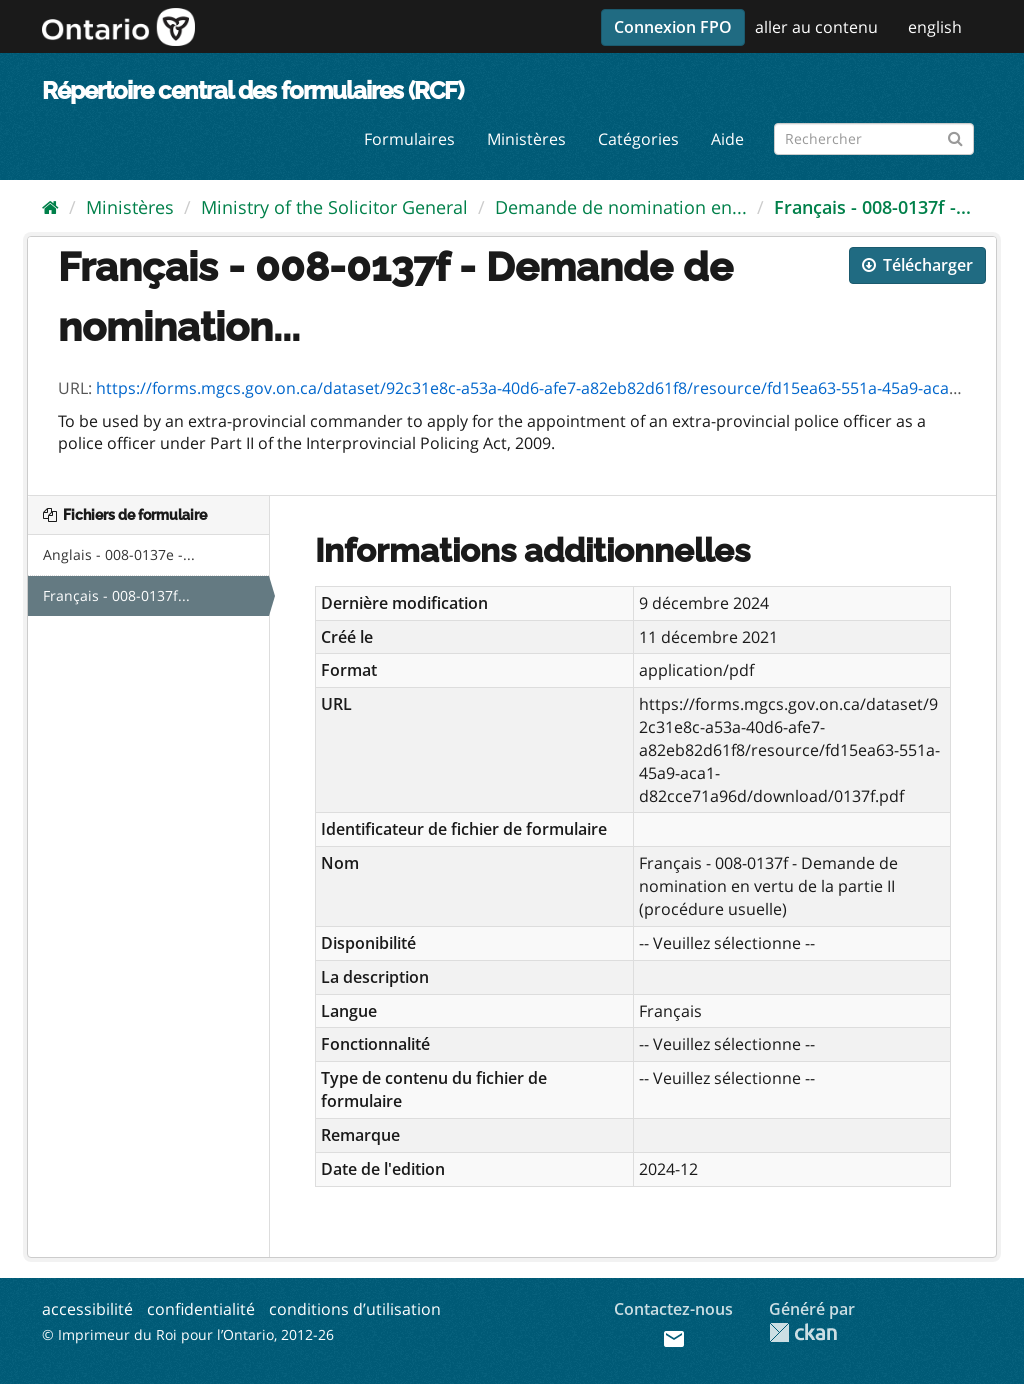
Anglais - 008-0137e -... (119, 554)
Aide (727, 139)
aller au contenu (816, 27)
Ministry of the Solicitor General (334, 207)
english (935, 27)
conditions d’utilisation (355, 1309)
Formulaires (409, 139)
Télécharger (917, 265)
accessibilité (87, 1309)
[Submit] (955, 135)
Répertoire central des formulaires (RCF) (252, 90)
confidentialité (201, 1309)
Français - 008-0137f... (116, 595)
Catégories (638, 139)
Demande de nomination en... (621, 207)
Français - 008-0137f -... (872, 207)
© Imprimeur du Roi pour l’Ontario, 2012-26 (188, 1334)
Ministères (526, 139)
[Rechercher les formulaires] (874, 139)
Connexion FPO (673, 27)
